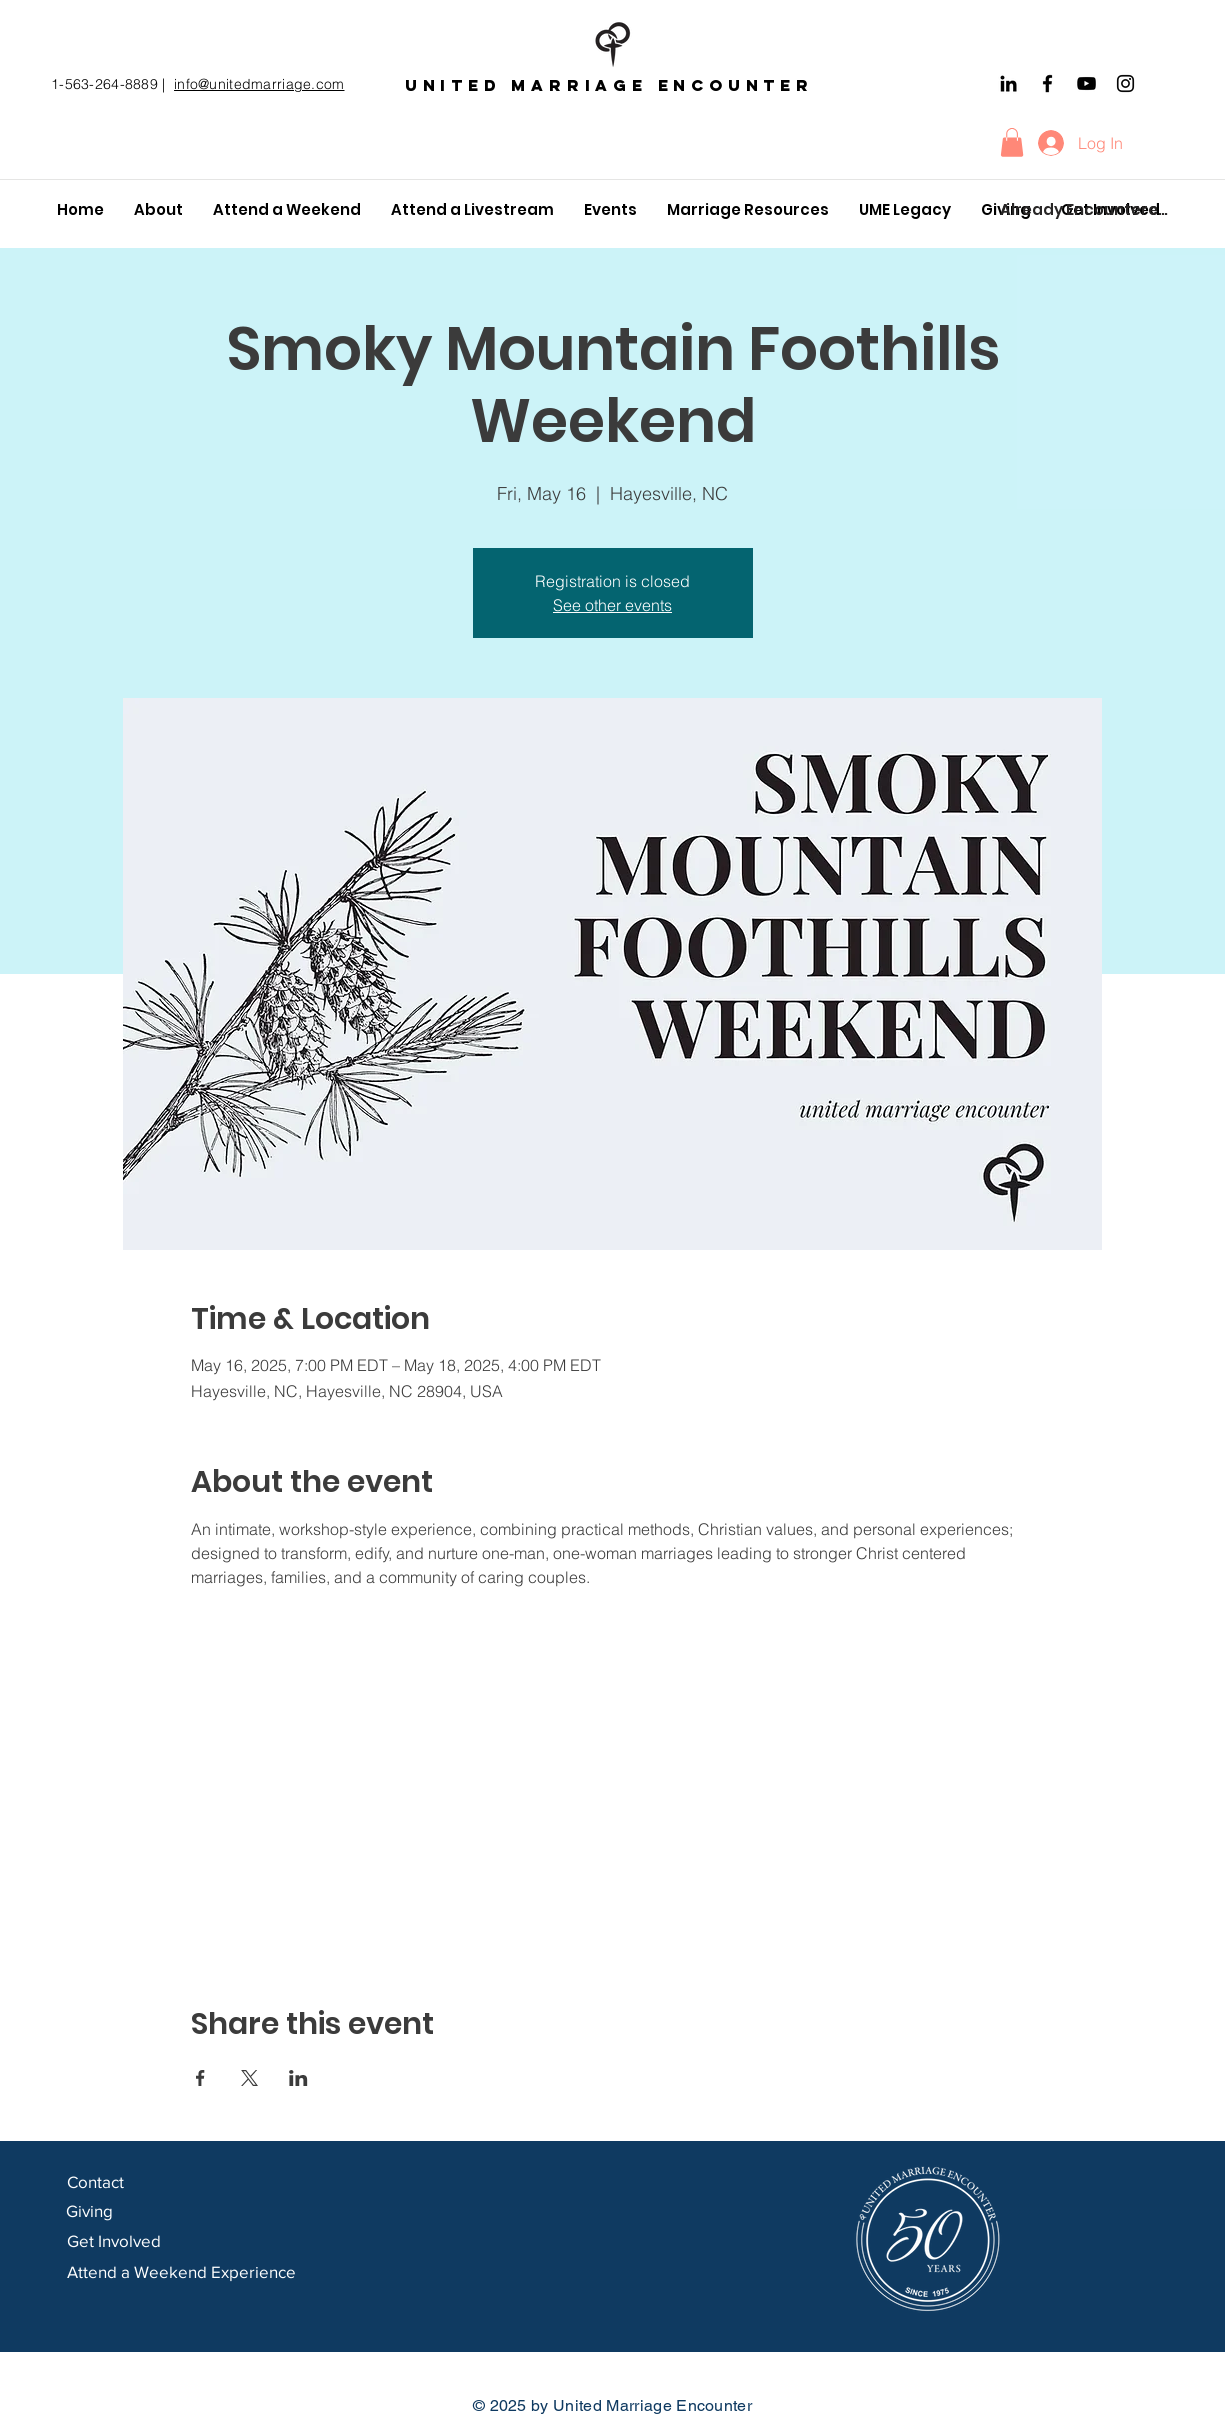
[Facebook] (1047, 83)
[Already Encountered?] (1085, 210)
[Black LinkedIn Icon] (1008, 83)
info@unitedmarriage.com (259, 84)
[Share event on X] (249, 2078)
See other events (612, 605)
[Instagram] (1125, 83)
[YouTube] (1086, 83)
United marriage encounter (609, 85)
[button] (1012, 142)
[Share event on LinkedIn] (298, 2078)
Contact (97, 2181)
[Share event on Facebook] (200, 2078)
